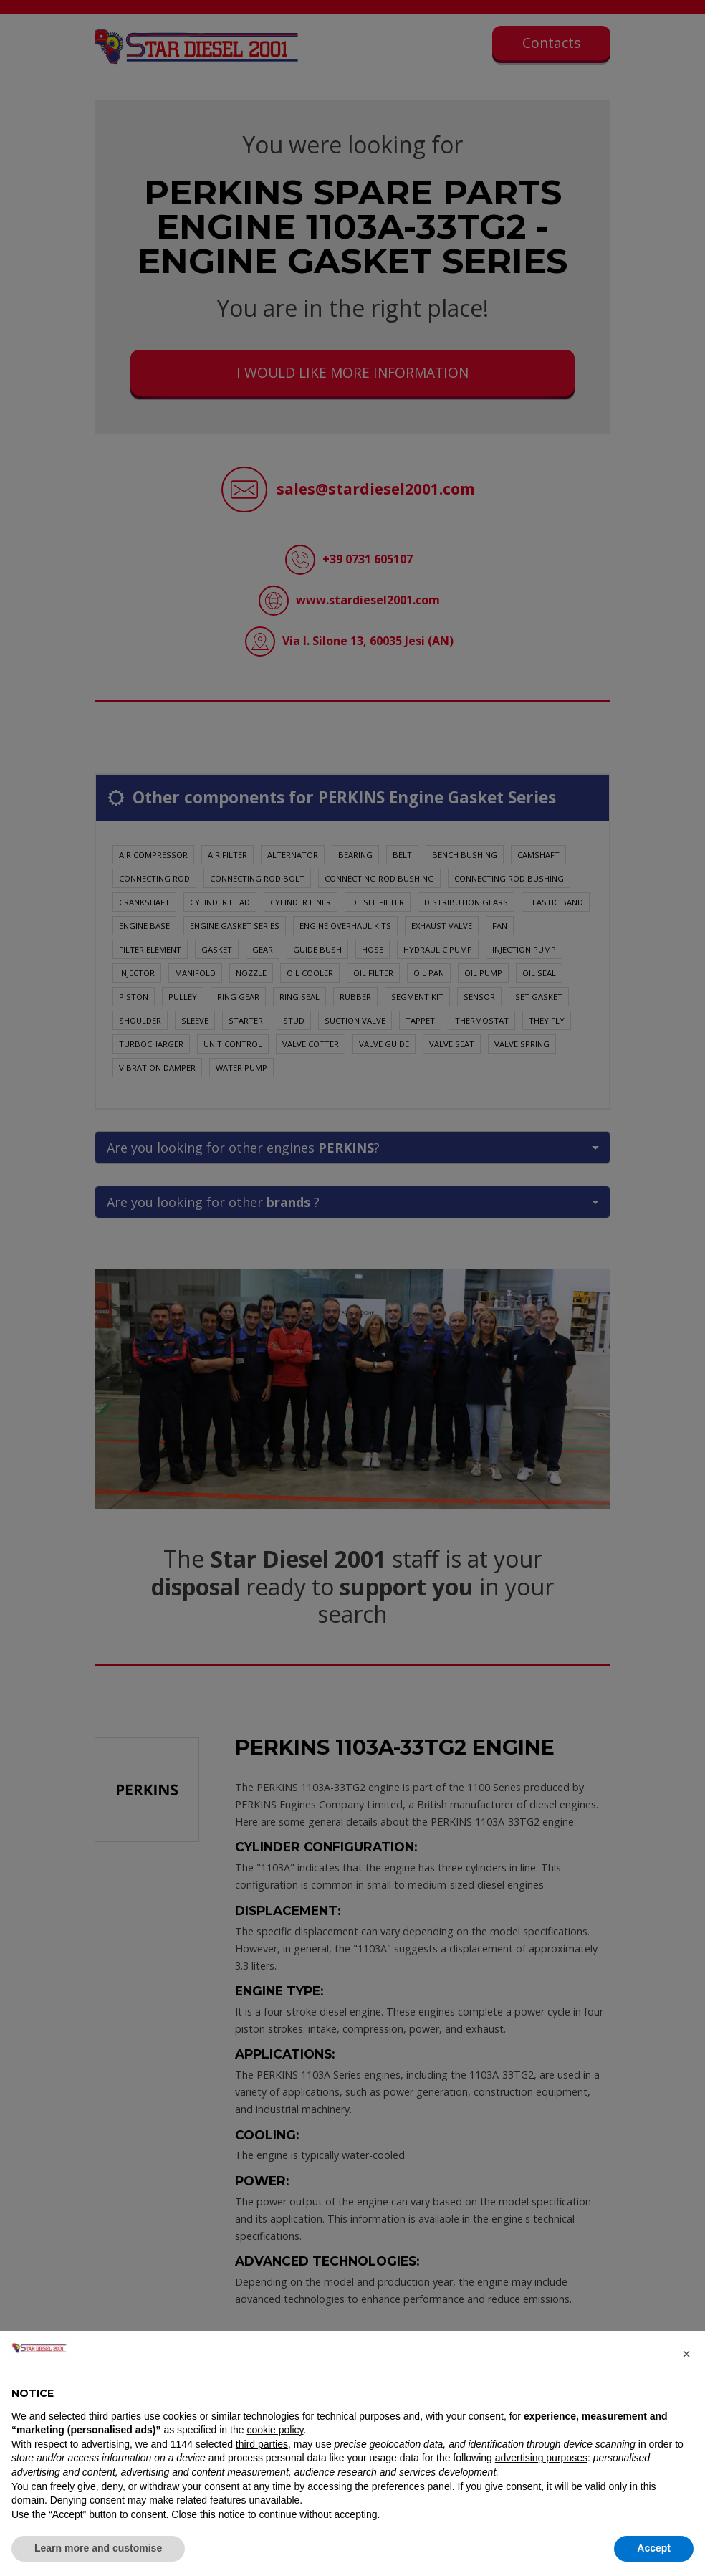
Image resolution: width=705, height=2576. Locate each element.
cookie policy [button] (274, 2430)
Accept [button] (654, 2548)
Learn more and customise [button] (98, 2548)
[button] (686, 2353)
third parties (262, 2444)
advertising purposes (541, 2457)
